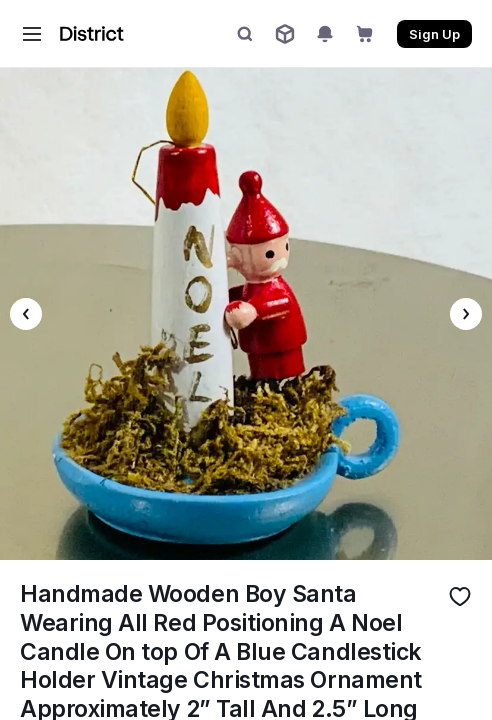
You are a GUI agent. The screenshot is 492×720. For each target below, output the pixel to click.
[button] (32, 34)
